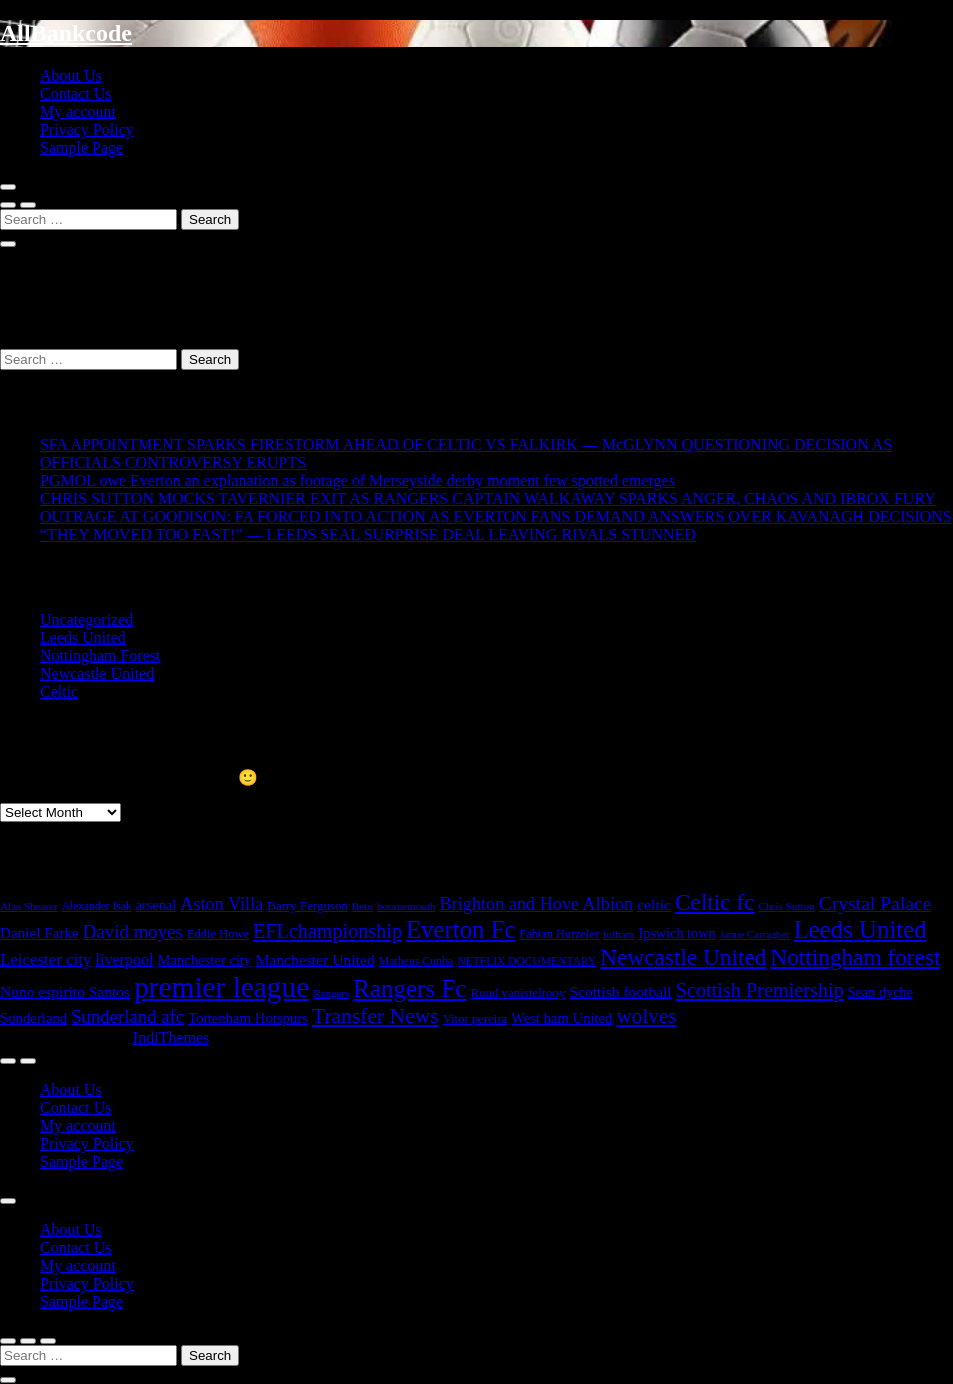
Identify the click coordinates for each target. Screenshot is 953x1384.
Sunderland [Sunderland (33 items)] (33, 1018)
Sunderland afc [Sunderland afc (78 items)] (127, 1016)
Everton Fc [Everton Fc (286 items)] (461, 929)
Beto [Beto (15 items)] (362, 906)
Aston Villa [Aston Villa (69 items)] (221, 904)
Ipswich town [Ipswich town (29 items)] (677, 933)
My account (78, 111)
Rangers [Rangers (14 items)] (331, 993)
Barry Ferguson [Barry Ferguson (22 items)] (307, 905)
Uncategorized (86, 619)
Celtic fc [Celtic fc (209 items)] (715, 902)
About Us (71, 75)
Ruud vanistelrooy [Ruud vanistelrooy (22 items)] (517, 992)
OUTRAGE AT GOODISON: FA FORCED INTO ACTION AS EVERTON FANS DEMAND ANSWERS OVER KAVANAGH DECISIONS (496, 516)
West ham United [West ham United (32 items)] (561, 1018)
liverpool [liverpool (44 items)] (125, 959)
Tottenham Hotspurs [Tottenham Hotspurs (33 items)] (248, 1018)
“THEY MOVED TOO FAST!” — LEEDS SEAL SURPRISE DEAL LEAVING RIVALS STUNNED (368, 534)
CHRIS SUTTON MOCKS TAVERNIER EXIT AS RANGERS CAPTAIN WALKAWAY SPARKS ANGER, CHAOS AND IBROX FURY (488, 498)
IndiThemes (171, 1037)
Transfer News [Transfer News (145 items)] (375, 1016)
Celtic (59, 691)
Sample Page (81, 147)
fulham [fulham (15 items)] (619, 934)
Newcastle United (97, 673)
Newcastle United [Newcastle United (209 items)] (683, 957)
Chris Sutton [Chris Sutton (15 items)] (787, 906)
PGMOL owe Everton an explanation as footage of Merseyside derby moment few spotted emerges (357, 480)
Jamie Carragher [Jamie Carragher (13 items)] (755, 934)
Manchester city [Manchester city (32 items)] (204, 960)
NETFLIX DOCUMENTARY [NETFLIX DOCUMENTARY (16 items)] (526, 961)
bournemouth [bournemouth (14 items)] (406, 906)
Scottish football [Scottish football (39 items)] (621, 991)
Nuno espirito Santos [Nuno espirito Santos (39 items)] (65, 991)
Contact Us (76, 93)
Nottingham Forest (100, 655)
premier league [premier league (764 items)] (221, 987)
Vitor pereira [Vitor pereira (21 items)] (475, 1019)
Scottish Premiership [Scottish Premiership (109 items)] (760, 990)
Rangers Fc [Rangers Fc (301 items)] (409, 988)
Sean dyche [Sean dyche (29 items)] (880, 992)
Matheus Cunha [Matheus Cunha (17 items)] (416, 961)
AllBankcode (66, 33)
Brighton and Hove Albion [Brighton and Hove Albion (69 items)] (537, 904)
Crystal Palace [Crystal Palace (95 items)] (875, 903)
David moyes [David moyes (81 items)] (133, 931)
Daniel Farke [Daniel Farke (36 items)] (39, 932)
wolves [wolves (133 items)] (646, 1016)
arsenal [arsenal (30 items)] (156, 905)
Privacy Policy (87, 129)
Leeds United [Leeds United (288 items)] (860, 929)
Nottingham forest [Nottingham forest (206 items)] (855, 957)
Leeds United (83, 637)
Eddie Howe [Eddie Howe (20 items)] (218, 934)
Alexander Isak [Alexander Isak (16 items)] (97, 906)
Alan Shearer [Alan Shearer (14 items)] (29, 906)
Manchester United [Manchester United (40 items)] (314, 959)
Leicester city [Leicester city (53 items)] (46, 959)
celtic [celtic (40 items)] (654, 904)
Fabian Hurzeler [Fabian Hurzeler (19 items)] (558, 934)
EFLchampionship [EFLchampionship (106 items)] (327, 931)
